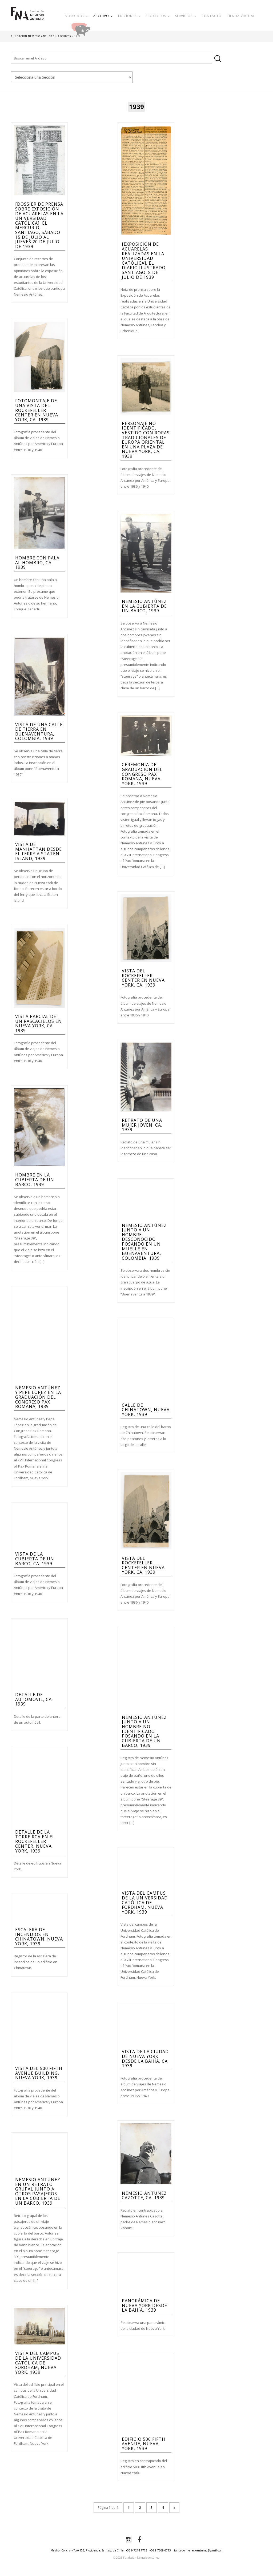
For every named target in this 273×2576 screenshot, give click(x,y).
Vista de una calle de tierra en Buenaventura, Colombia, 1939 (39, 732)
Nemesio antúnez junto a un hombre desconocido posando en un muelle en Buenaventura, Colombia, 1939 (144, 1241)
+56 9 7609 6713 (160, 2550)
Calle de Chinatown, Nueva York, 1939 (146, 1409)
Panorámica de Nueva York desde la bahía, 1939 (144, 2305)
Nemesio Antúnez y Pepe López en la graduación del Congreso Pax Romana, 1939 (38, 1397)
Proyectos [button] (158, 16)
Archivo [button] (103, 16)
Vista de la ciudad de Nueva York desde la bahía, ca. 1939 (145, 2059)
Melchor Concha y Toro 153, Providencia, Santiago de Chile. (87, 2550)
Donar (98, 28)
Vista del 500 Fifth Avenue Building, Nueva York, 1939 (38, 2073)
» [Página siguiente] (174, 2507)
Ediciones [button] (129, 16)
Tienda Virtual (241, 16)
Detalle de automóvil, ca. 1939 (34, 1699)
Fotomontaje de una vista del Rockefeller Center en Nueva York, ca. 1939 (36, 410)
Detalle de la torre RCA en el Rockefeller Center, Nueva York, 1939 (35, 1841)
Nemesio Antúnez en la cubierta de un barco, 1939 (144, 606)
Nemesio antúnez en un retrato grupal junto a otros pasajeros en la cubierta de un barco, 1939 (37, 2191)
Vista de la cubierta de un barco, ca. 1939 (34, 1558)
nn (72, 77)
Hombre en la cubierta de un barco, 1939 (34, 1179)
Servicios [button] (185, 16)
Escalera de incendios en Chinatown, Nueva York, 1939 (39, 1937)
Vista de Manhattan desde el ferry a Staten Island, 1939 (38, 851)
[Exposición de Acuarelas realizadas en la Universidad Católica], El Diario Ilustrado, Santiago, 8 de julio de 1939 (144, 260)
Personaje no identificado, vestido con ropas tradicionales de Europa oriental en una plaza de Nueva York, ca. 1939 (146, 439)
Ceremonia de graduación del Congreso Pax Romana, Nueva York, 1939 (142, 774)
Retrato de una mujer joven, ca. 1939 (142, 1124)
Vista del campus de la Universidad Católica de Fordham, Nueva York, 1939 (145, 1902)
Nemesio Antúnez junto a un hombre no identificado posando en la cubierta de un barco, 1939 (144, 1731)
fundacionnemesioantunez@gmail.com (198, 2550)
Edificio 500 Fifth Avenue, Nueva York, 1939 (143, 2443)
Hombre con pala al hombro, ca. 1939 (37, 562)
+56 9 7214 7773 (136, 2550)
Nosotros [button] (76, 16)
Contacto (212, 16)
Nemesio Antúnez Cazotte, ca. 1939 (144, 2195)
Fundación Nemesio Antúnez (27, 19)
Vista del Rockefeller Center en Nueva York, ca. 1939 (143, 978)
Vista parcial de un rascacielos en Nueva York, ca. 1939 (38, 1023)
